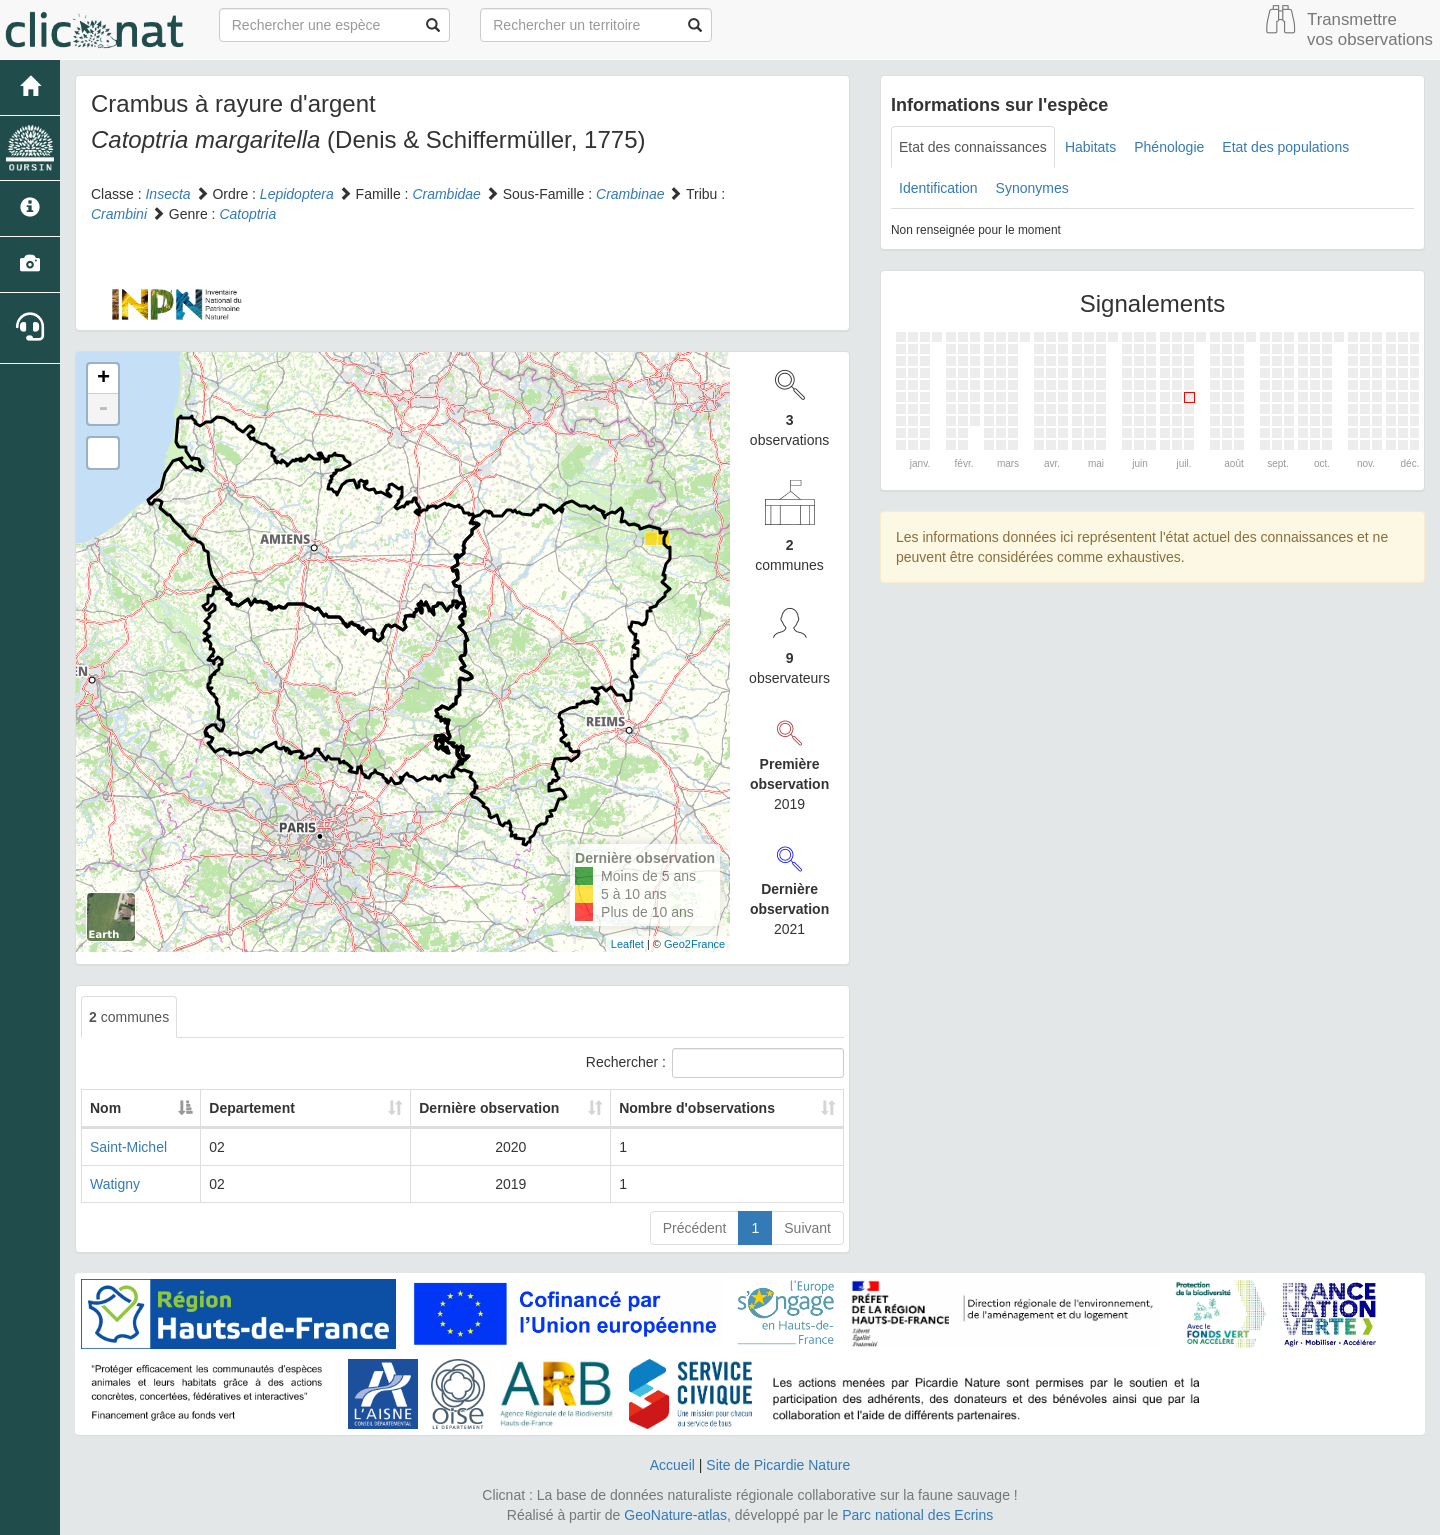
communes (129, 1017)
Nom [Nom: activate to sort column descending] (105, 1108)
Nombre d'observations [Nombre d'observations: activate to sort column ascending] (680, 1108)
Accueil (672, 1465)
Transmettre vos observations (1370, 29)
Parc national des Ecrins (917, 1515)
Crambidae (446, 194)
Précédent (695, 1228)
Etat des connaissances (973, 147)
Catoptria (247, 214)
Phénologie (1169, 147)
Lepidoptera (297, 194)
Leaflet (627, 944)
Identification (938, 188)
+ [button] (103, 379)
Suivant (807, 1228)
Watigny (115, 1184)
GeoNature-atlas (675, 1515)
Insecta (167, 194)
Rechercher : (715, 1063)
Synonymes (1032, 188)
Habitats (1090, 147)
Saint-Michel (128, 1147)
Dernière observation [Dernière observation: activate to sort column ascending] (443, 1108)
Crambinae (630, 194)
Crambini (119, 214)
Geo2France (694, 944)
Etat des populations (1285, 147)
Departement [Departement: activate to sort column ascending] (254, 1108)
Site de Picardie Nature (778, 1465)
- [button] (103, 409)
